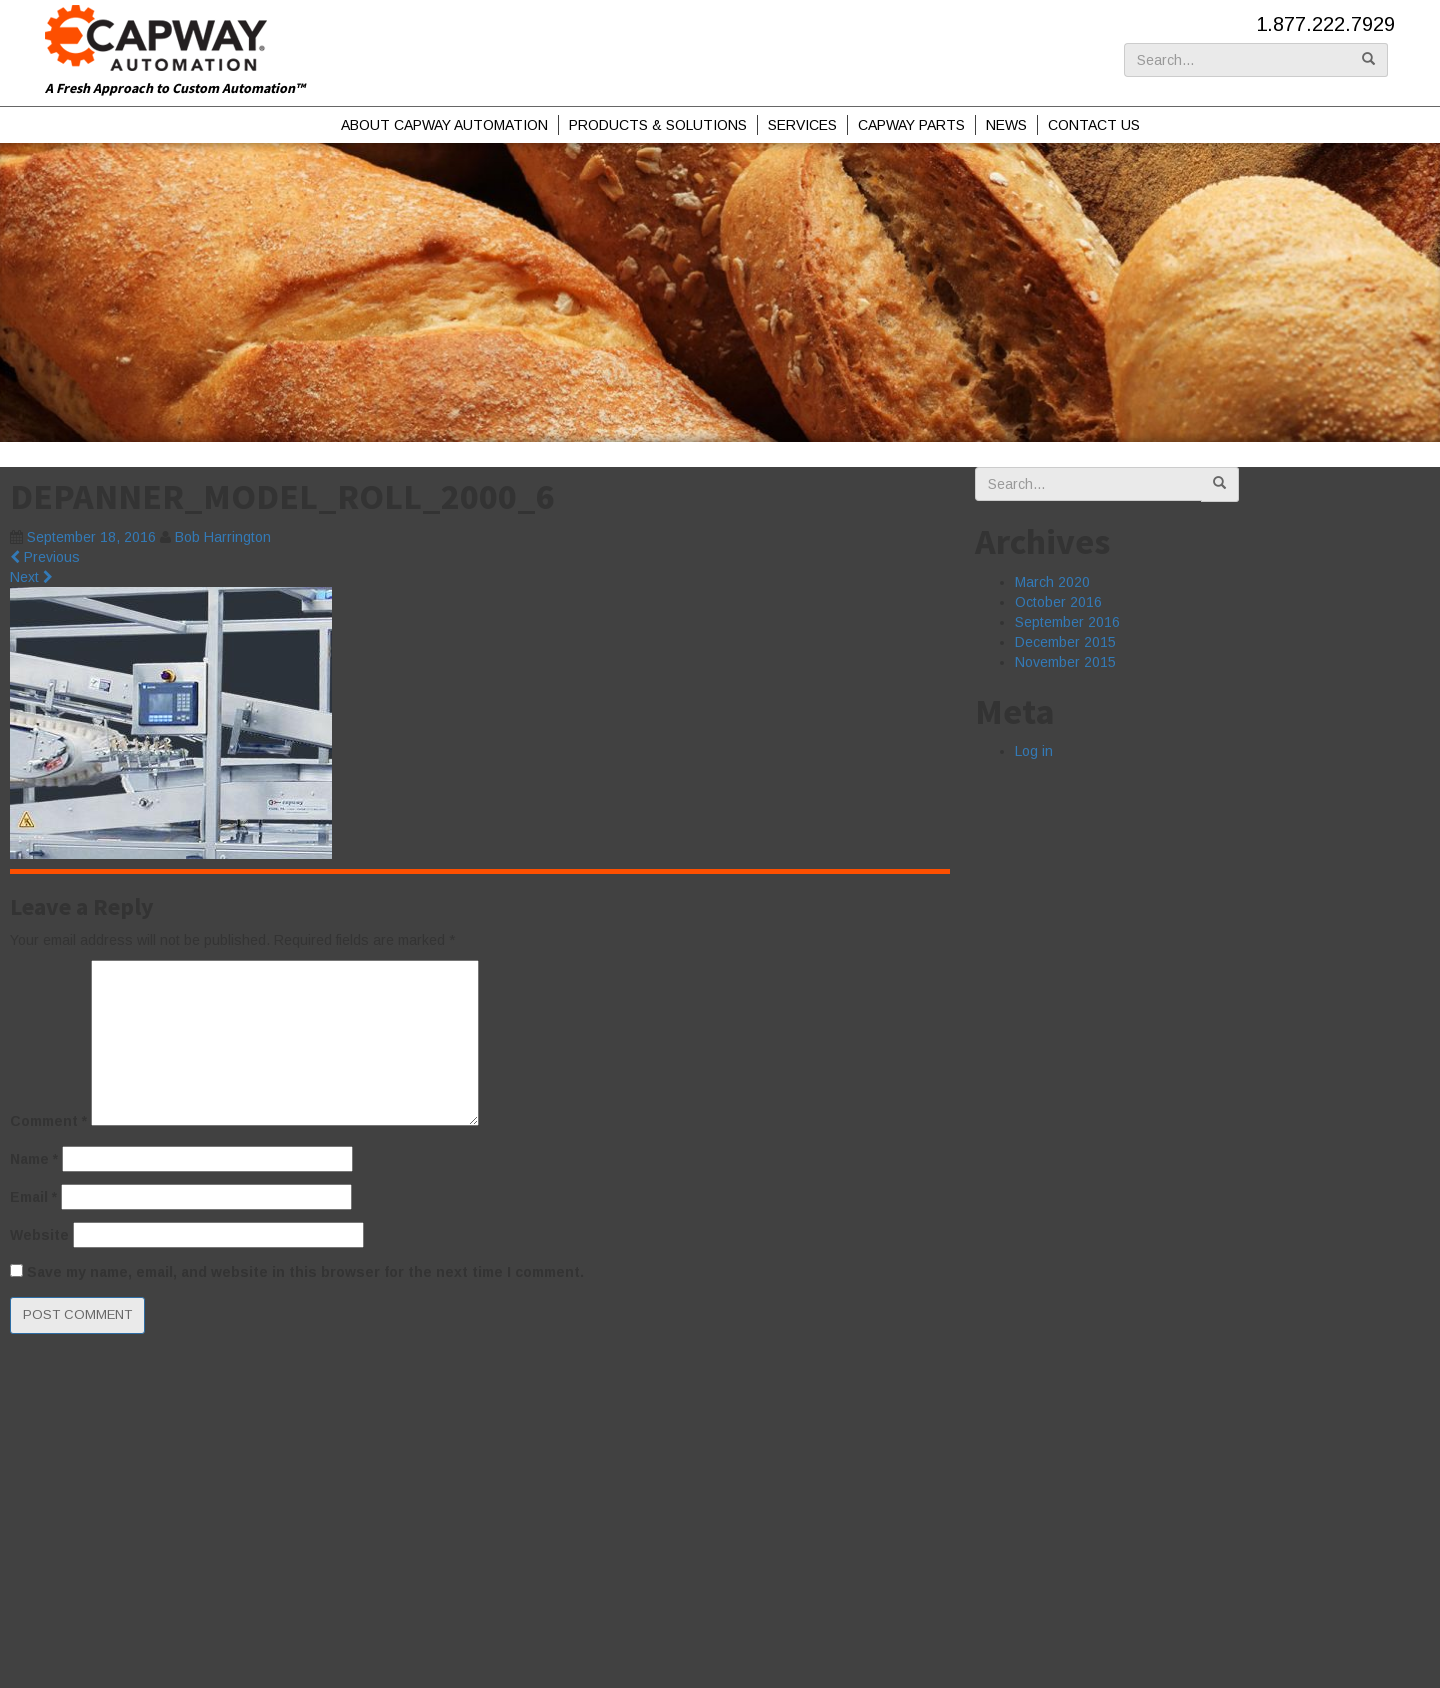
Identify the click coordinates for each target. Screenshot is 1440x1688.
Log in (1034, 751)
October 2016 (1058, 602)
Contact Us (1094, 125)
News (1006, 125)
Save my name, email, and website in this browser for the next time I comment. (305, 1272)
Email (33, 1197)
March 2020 (1052, 582)
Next (31, 577)
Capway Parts (911, 125)
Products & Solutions (658, 125)
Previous (45, 557)
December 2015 (1065, 642)
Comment (48, 1121)
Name (34, 1159)
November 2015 (1065, 662)
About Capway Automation (444, 125)
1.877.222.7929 (1325, 24)
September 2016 (1067, 622)
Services (802, 125)
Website (39, 1235)
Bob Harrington (223, 537)
